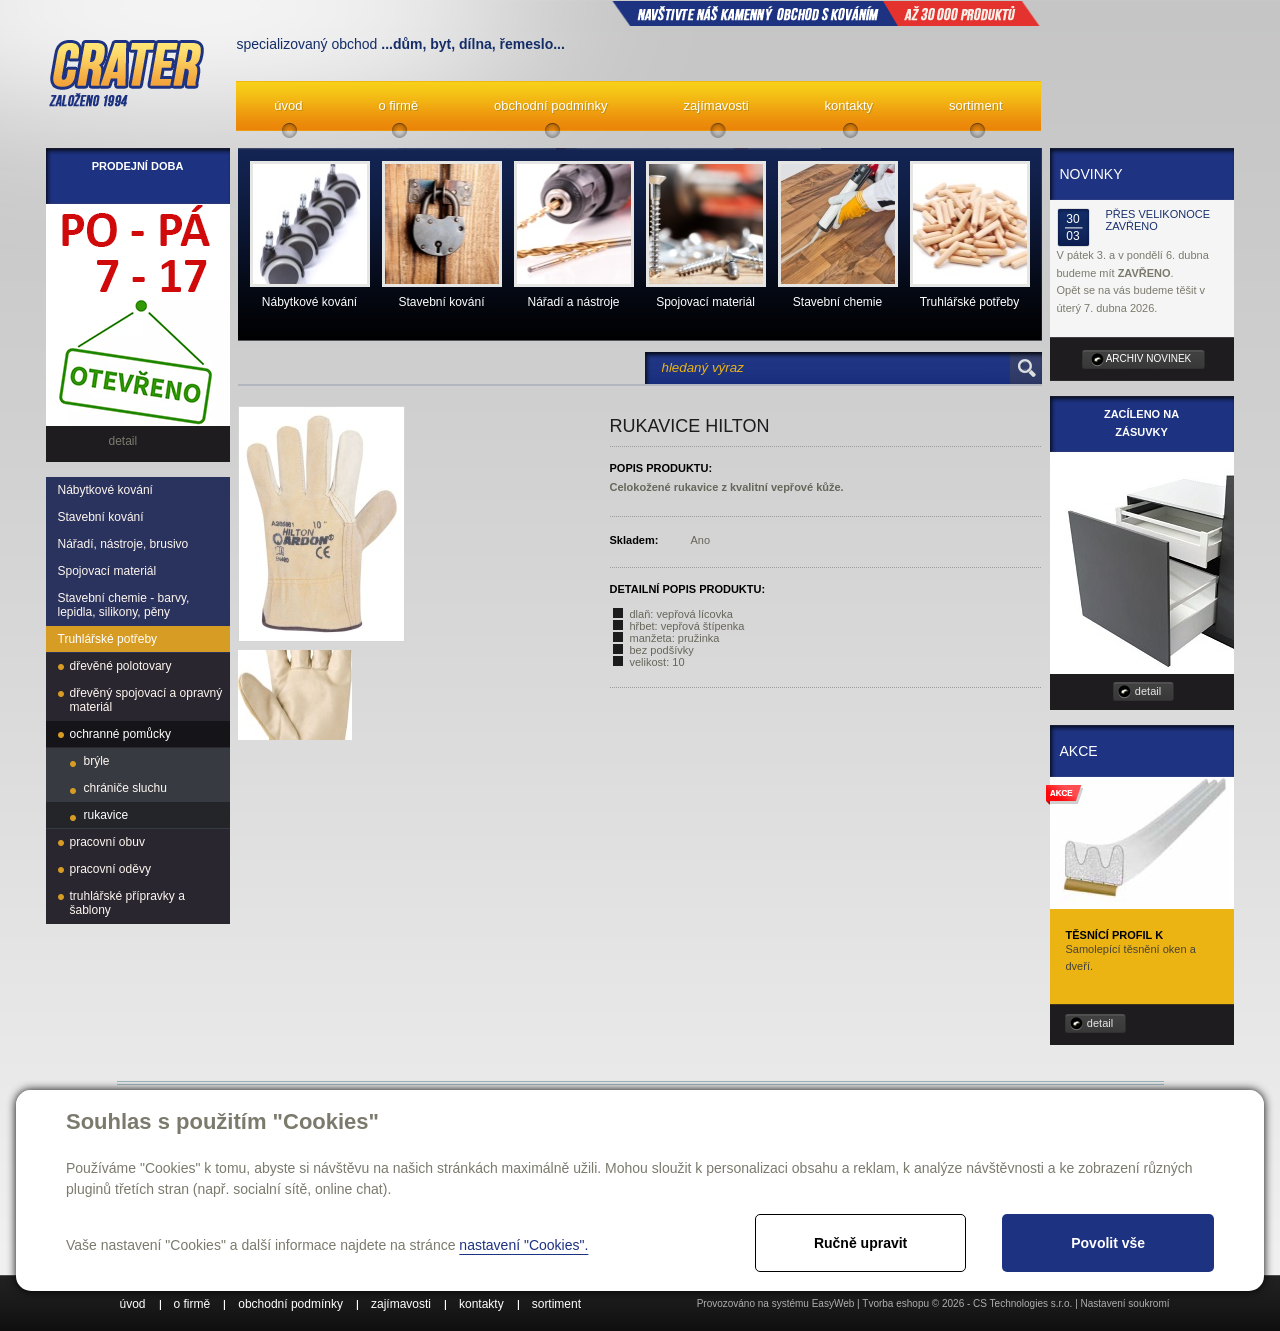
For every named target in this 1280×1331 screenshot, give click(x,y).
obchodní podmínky (550, 105)
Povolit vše (1108, 1243)
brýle (97, 761)
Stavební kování (101, 517)
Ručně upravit (860, 1243)
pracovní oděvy (110, 869)
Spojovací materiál (107, 571)
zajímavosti (716, 105)
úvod (288, 105)
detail (1148, 691)
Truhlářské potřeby (108, 639)
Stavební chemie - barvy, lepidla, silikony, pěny (124, 605)
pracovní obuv (107, 842)
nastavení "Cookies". (523, 1245)
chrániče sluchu (125, 788)
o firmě (398, 105)
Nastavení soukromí (1125, 1303)
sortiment (975, 105)
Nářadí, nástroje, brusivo (123, 544)
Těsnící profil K (1115, 935)
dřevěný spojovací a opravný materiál (146, 700)
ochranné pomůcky (120, 734)
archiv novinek (1149, 358)
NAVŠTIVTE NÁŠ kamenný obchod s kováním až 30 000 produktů (826, 13)
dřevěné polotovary (121, 666)
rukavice (106, 815)
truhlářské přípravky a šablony (127, 903)
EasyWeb (833, 1303)
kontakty (849, 105)
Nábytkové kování (105, 490)
